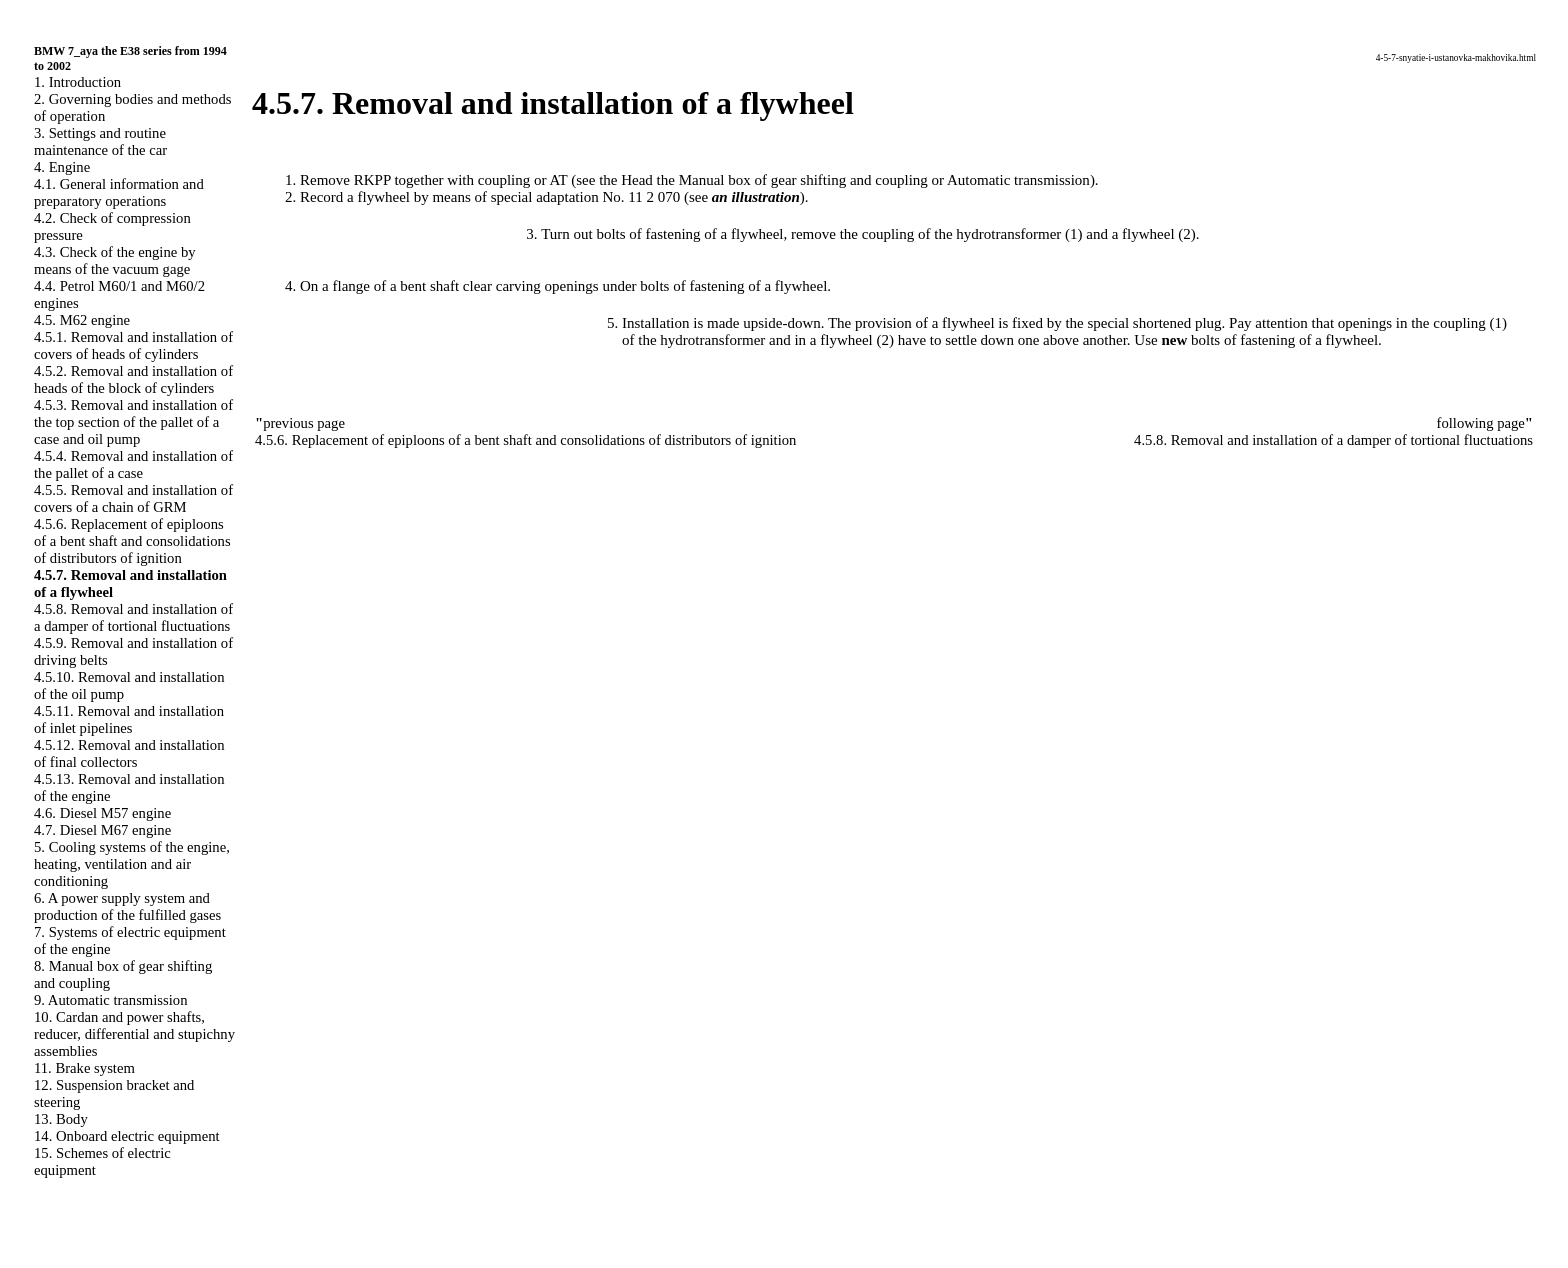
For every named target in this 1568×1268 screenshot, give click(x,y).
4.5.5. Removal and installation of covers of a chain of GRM (133, 498)
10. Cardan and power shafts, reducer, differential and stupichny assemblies (134, 1034)
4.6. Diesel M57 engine (102, 813)
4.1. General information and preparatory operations (119, 192)
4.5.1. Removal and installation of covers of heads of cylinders (133, 345)
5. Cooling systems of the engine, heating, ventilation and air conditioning (132, 864)
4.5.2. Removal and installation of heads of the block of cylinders (133, 379)
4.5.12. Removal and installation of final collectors (129, 753)
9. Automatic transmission (110, 1000)
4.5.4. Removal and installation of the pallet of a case (133, 464)
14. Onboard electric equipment (127, 1136)
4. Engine (62, 167)
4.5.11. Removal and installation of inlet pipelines (129, 719)
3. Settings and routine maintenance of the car (100, 141)
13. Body (61, 1119)
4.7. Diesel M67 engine (102, 830)
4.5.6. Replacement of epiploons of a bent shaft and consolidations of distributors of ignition (132, 541)
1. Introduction (77, 82)
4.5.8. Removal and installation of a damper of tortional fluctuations (133, 617)
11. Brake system (84, 1068)
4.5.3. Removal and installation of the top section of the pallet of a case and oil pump (133, 422)
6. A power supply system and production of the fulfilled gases (127, 906)
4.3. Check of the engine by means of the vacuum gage (115, 260)
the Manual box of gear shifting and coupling (792, 180)
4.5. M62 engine (82, 320)
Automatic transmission (1018, 180)
